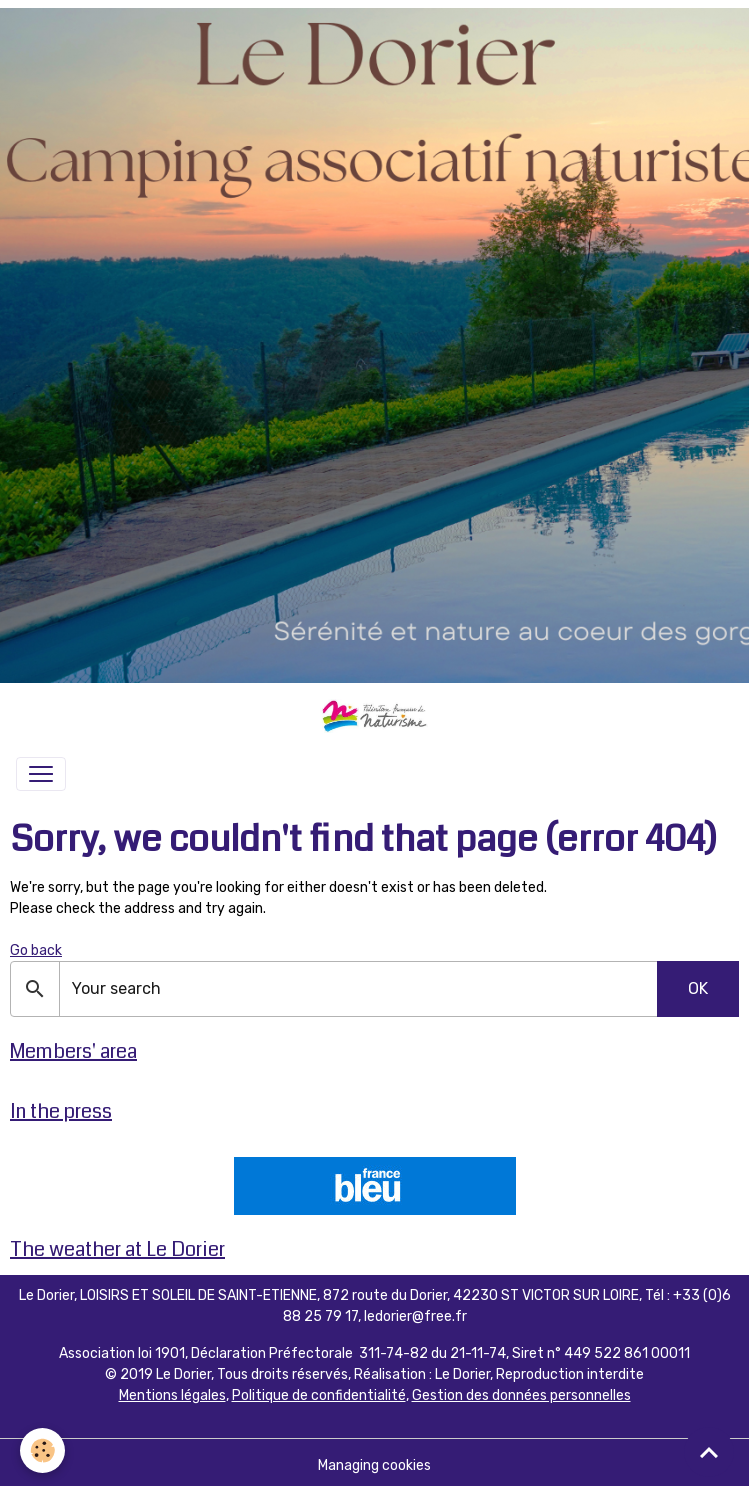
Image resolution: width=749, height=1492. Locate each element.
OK (698, 988)
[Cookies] (42, 1450)
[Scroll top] (709, 1452)
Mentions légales (172, 1395)
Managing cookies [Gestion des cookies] (374, 1465)
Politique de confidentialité (319, 1395)
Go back (36, 950)
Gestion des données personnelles (521, 1395)
